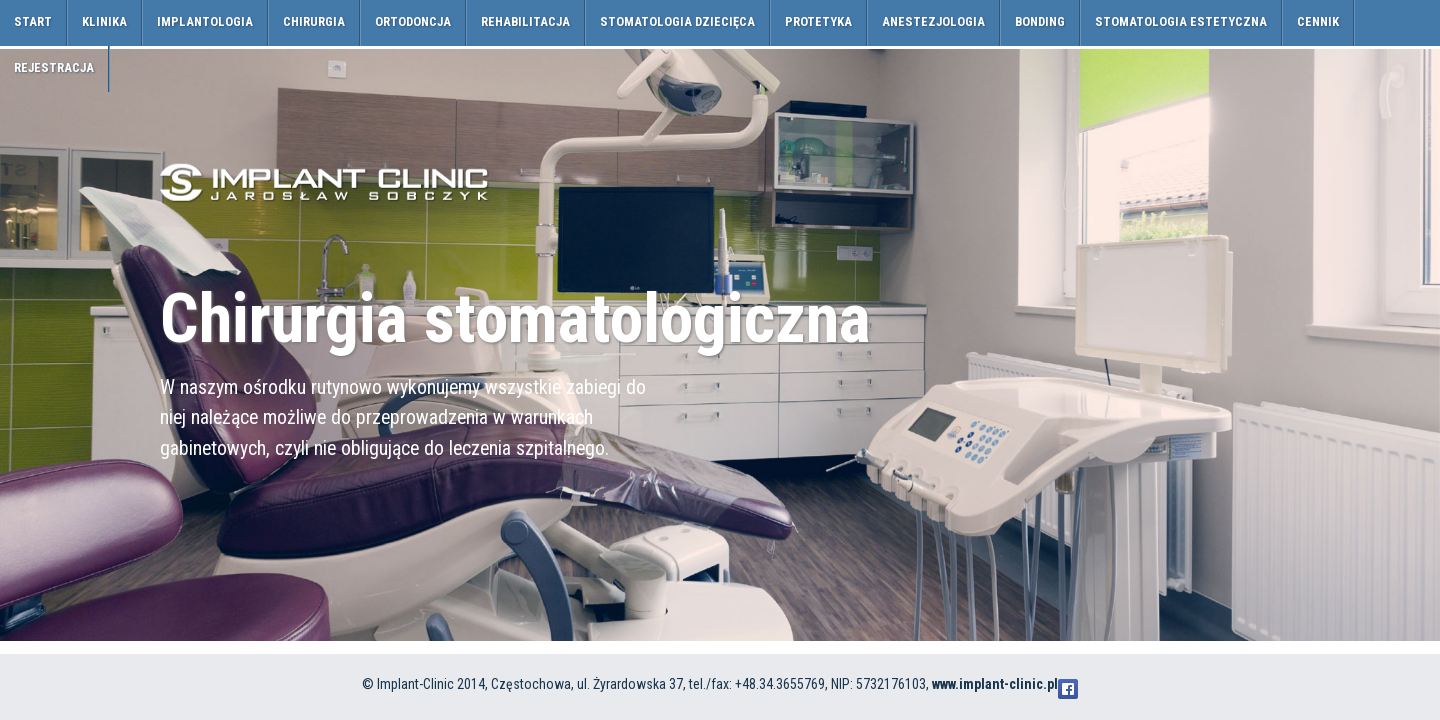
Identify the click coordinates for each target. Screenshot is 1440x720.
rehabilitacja (525, 21)
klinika (104, 21)
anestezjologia (933, 21)
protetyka (818, 21)
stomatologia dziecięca (677, 21)
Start (33, 21)
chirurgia (314, 21)
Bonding (1040, 21)
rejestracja (54, 67)
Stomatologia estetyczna (1181, 21)
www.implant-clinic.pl (995, 684)
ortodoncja (413, 21)
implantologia (205, 21)
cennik (1318, 21)
